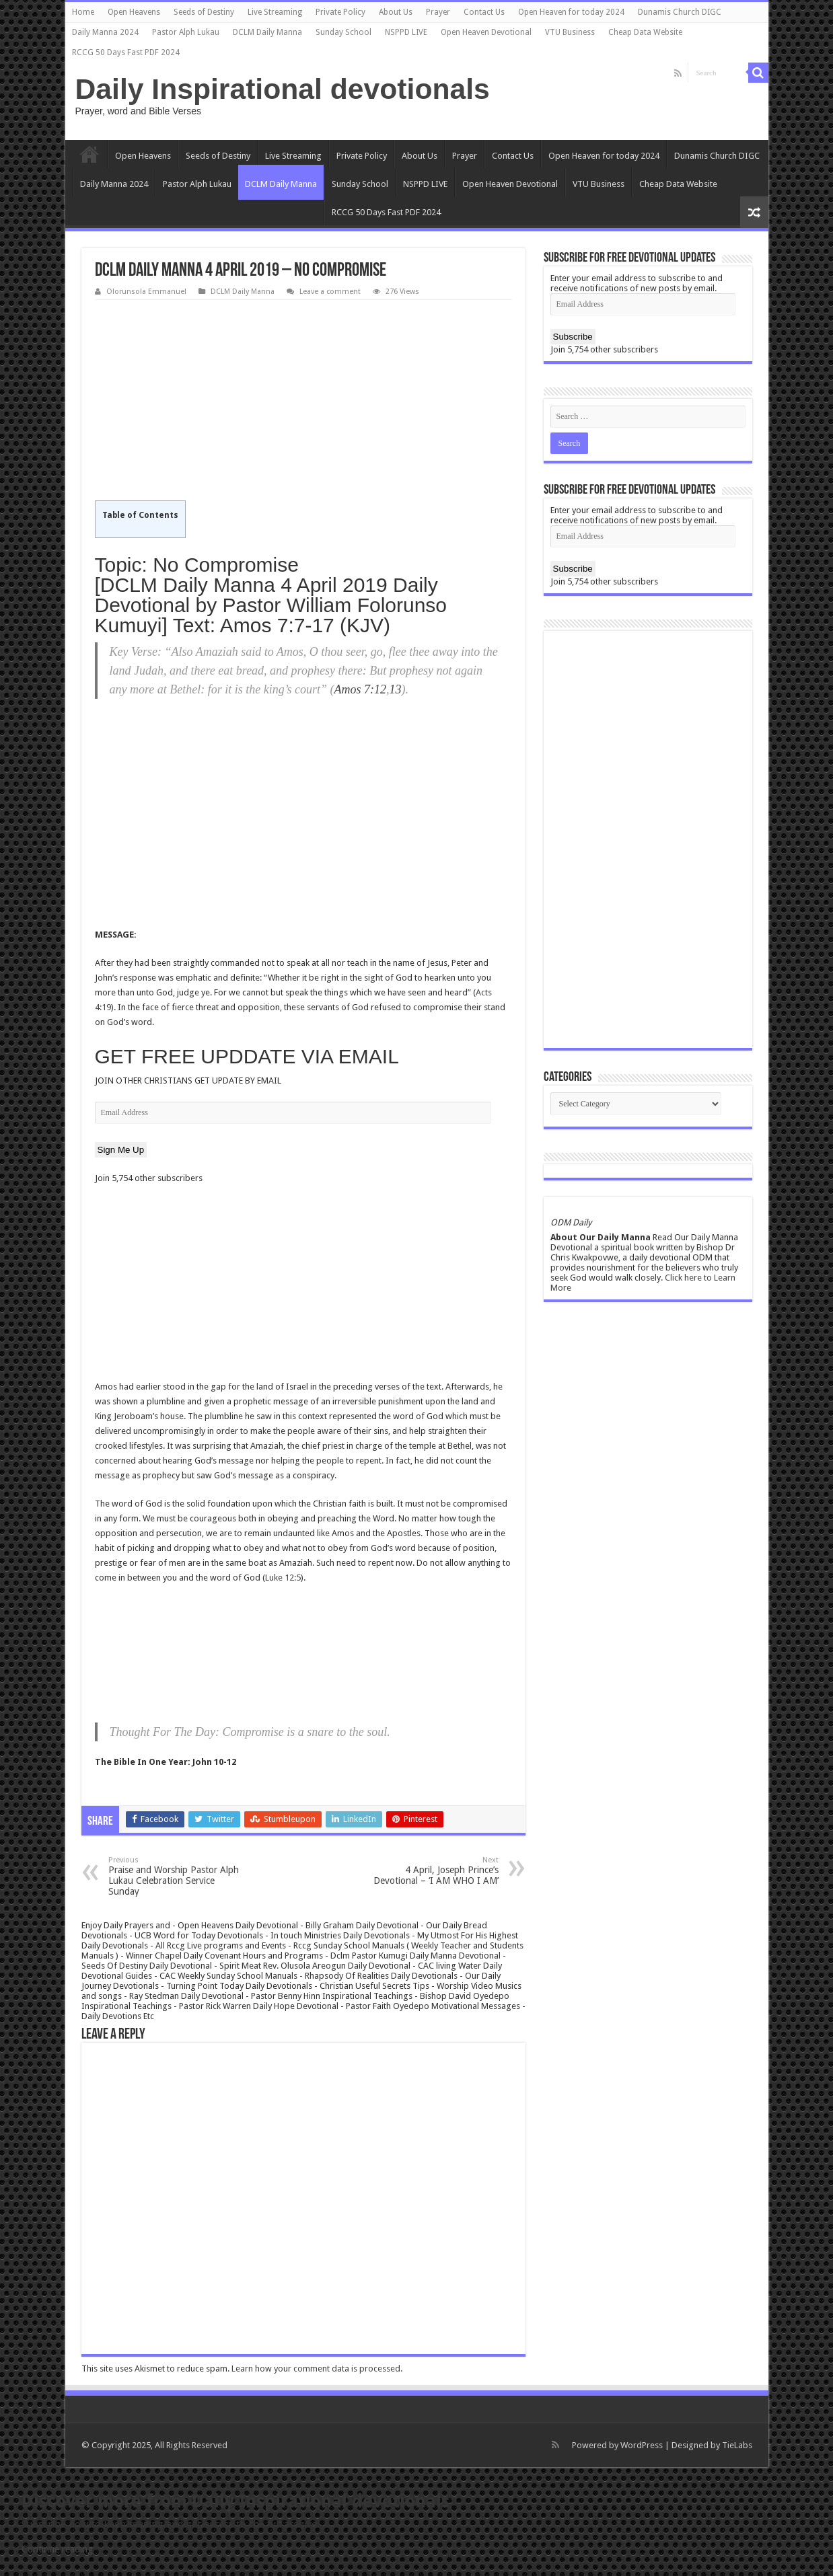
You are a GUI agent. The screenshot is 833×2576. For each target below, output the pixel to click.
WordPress (641, 2445)
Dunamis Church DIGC (679, 12)
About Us (395, 12)
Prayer (438, 12)
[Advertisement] (303, 401)
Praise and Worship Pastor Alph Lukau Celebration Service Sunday (177, 1876)
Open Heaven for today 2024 (571, 12)
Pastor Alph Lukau (185, 32)
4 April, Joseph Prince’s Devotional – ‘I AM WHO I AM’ (430, 1871)
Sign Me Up (121, 1150)
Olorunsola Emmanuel (146, 291)
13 (395, 689)
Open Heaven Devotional (486, 32)
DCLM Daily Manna (267, 32)
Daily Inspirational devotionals (282, 89)
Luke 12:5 (283, 1578)
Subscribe (573, 337)
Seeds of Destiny (204, 12)
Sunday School (343, 32)
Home (83, 12)
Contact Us (484, 12)
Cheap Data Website (645, 32)
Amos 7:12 (360, 689)
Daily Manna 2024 (105, 32)
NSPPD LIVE (406, 32)
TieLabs (737, 2445)
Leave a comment (330, 291)
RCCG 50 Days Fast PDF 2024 (126, 52)
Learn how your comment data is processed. (316, 2368)
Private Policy (340, 12)
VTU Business (570, 32)
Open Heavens (134, 12)
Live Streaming (275, 12)
